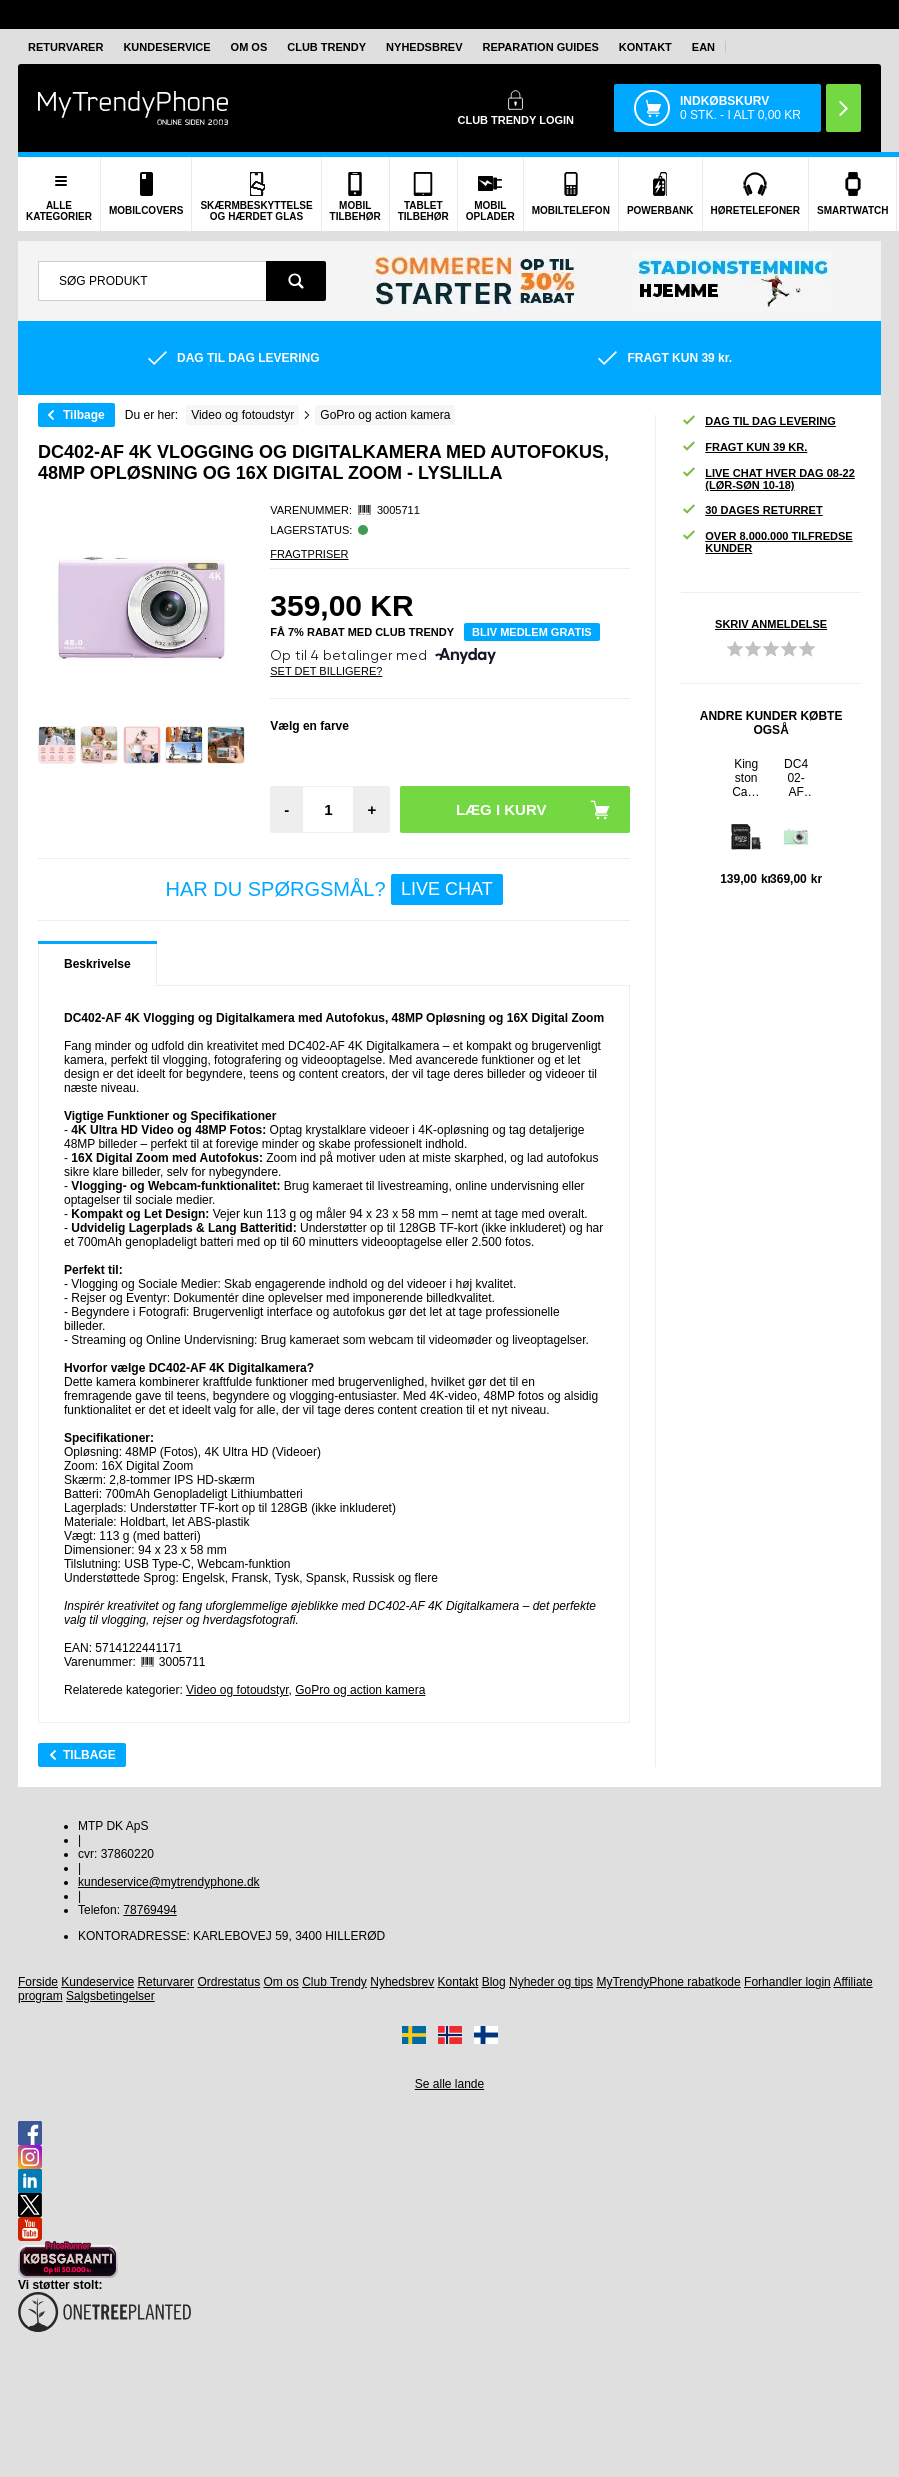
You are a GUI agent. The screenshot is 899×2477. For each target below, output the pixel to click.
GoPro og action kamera (360, 1690)
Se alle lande (449, 2084)
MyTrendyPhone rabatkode (668, 1982)
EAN (703, 47)
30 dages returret (751, 510)
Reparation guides (541, 47)
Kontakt (645, 47)
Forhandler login (787, 1982)
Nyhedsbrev (424, 47)
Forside (38, 1982)
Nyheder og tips (551, 1982)
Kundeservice (166, 47)
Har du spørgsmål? (333, 889)
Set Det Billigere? (326, 671)
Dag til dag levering (758, 421)
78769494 (149, 1910)
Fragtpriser (309, 554)
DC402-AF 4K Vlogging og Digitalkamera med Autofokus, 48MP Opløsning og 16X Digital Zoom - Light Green (796, 778)
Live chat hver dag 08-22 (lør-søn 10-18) (768, 479)
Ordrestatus (228, 1982)
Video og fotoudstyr (237, 1690)
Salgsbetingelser (110, 1996)
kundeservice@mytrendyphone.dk (169, 1882)
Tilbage (84, 415)
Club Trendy (326, 47)
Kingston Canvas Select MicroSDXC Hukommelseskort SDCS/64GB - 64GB (746, 778)
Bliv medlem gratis (532, 632)
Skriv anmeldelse (771, 624)
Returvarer (65, 47)
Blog (494, 1982)
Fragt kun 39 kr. (744, 447)
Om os (249, 47)
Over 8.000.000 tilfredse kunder (766, 542)
